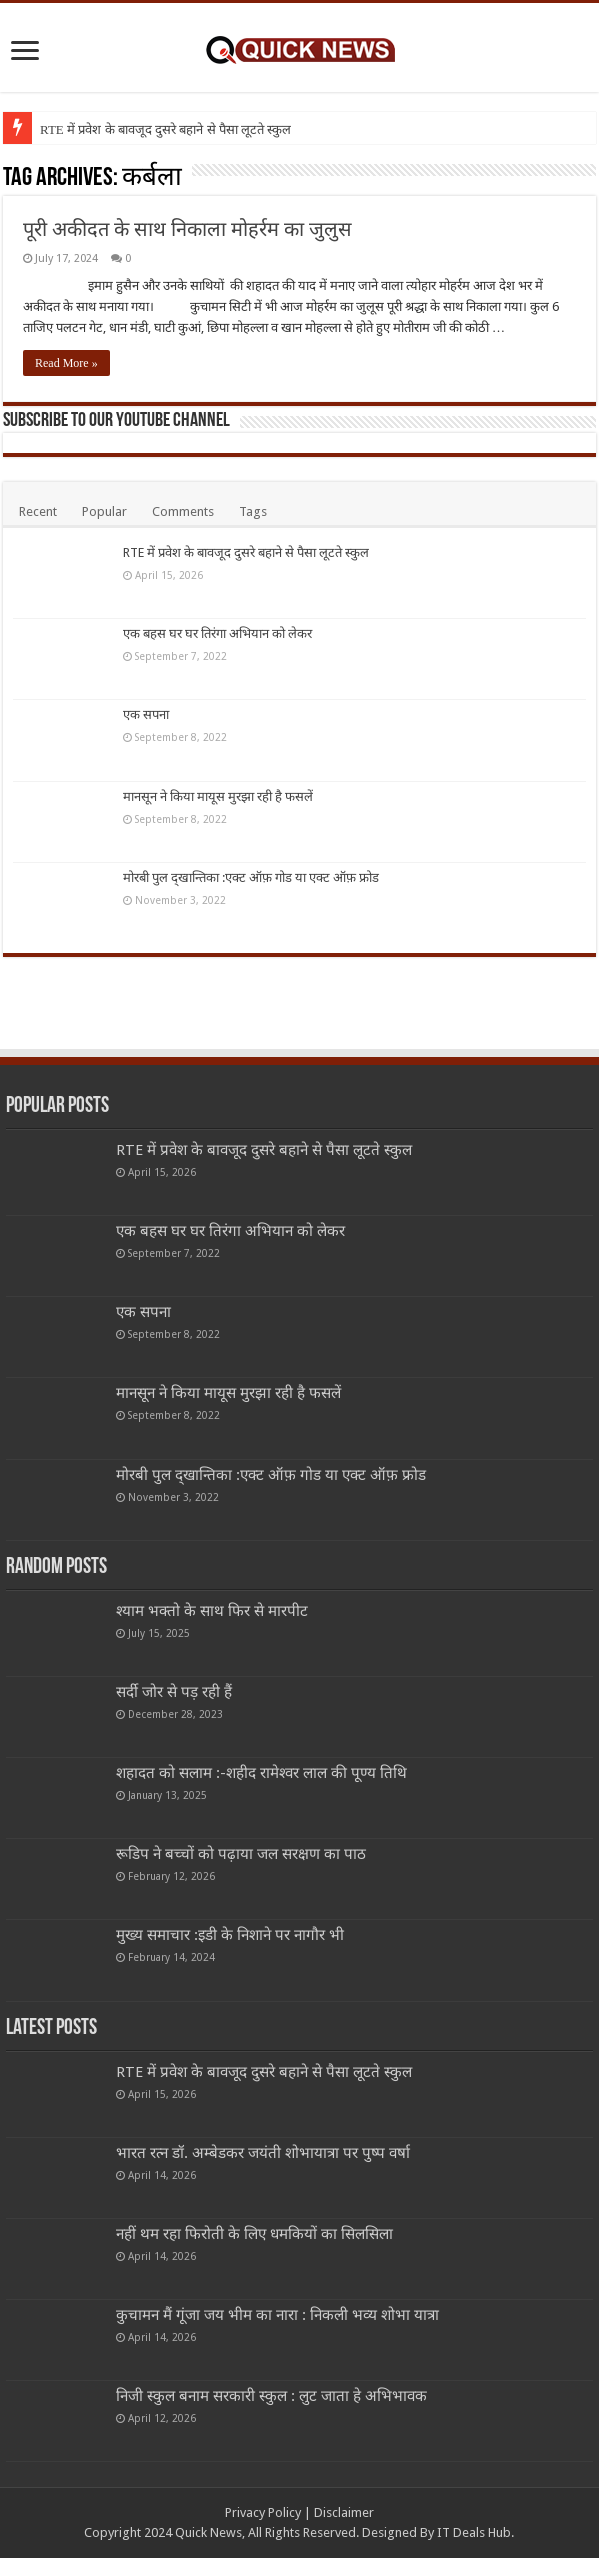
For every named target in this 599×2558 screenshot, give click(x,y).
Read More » (66, 363)
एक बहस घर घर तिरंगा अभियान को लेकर (217, 633)
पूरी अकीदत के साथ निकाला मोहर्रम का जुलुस (187, 229)
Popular (104, 511)
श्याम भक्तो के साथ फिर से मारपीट (212, 1611)
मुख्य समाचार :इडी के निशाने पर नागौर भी (230, 1935)
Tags (253, 511)
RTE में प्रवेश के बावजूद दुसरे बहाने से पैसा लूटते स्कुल (165, 129)
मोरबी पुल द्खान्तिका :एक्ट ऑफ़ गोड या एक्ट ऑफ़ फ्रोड (251, 877)
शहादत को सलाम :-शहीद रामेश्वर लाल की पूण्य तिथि (261, 1773)
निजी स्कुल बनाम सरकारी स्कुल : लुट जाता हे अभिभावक (271, 2396)
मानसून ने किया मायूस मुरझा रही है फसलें (218, 796)
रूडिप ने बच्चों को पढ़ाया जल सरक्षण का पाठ (241, 1854)
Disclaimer (344, 2512)
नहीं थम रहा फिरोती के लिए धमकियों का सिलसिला (254, 2234)
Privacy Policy (263, 2512)
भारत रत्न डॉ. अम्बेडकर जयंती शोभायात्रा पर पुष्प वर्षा (263, 2153)
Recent (38, 511)
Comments (183, 511)
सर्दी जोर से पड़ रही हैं (174, 1692)
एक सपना (146, 714)
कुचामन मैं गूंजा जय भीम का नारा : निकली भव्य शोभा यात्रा (277, 2315)
